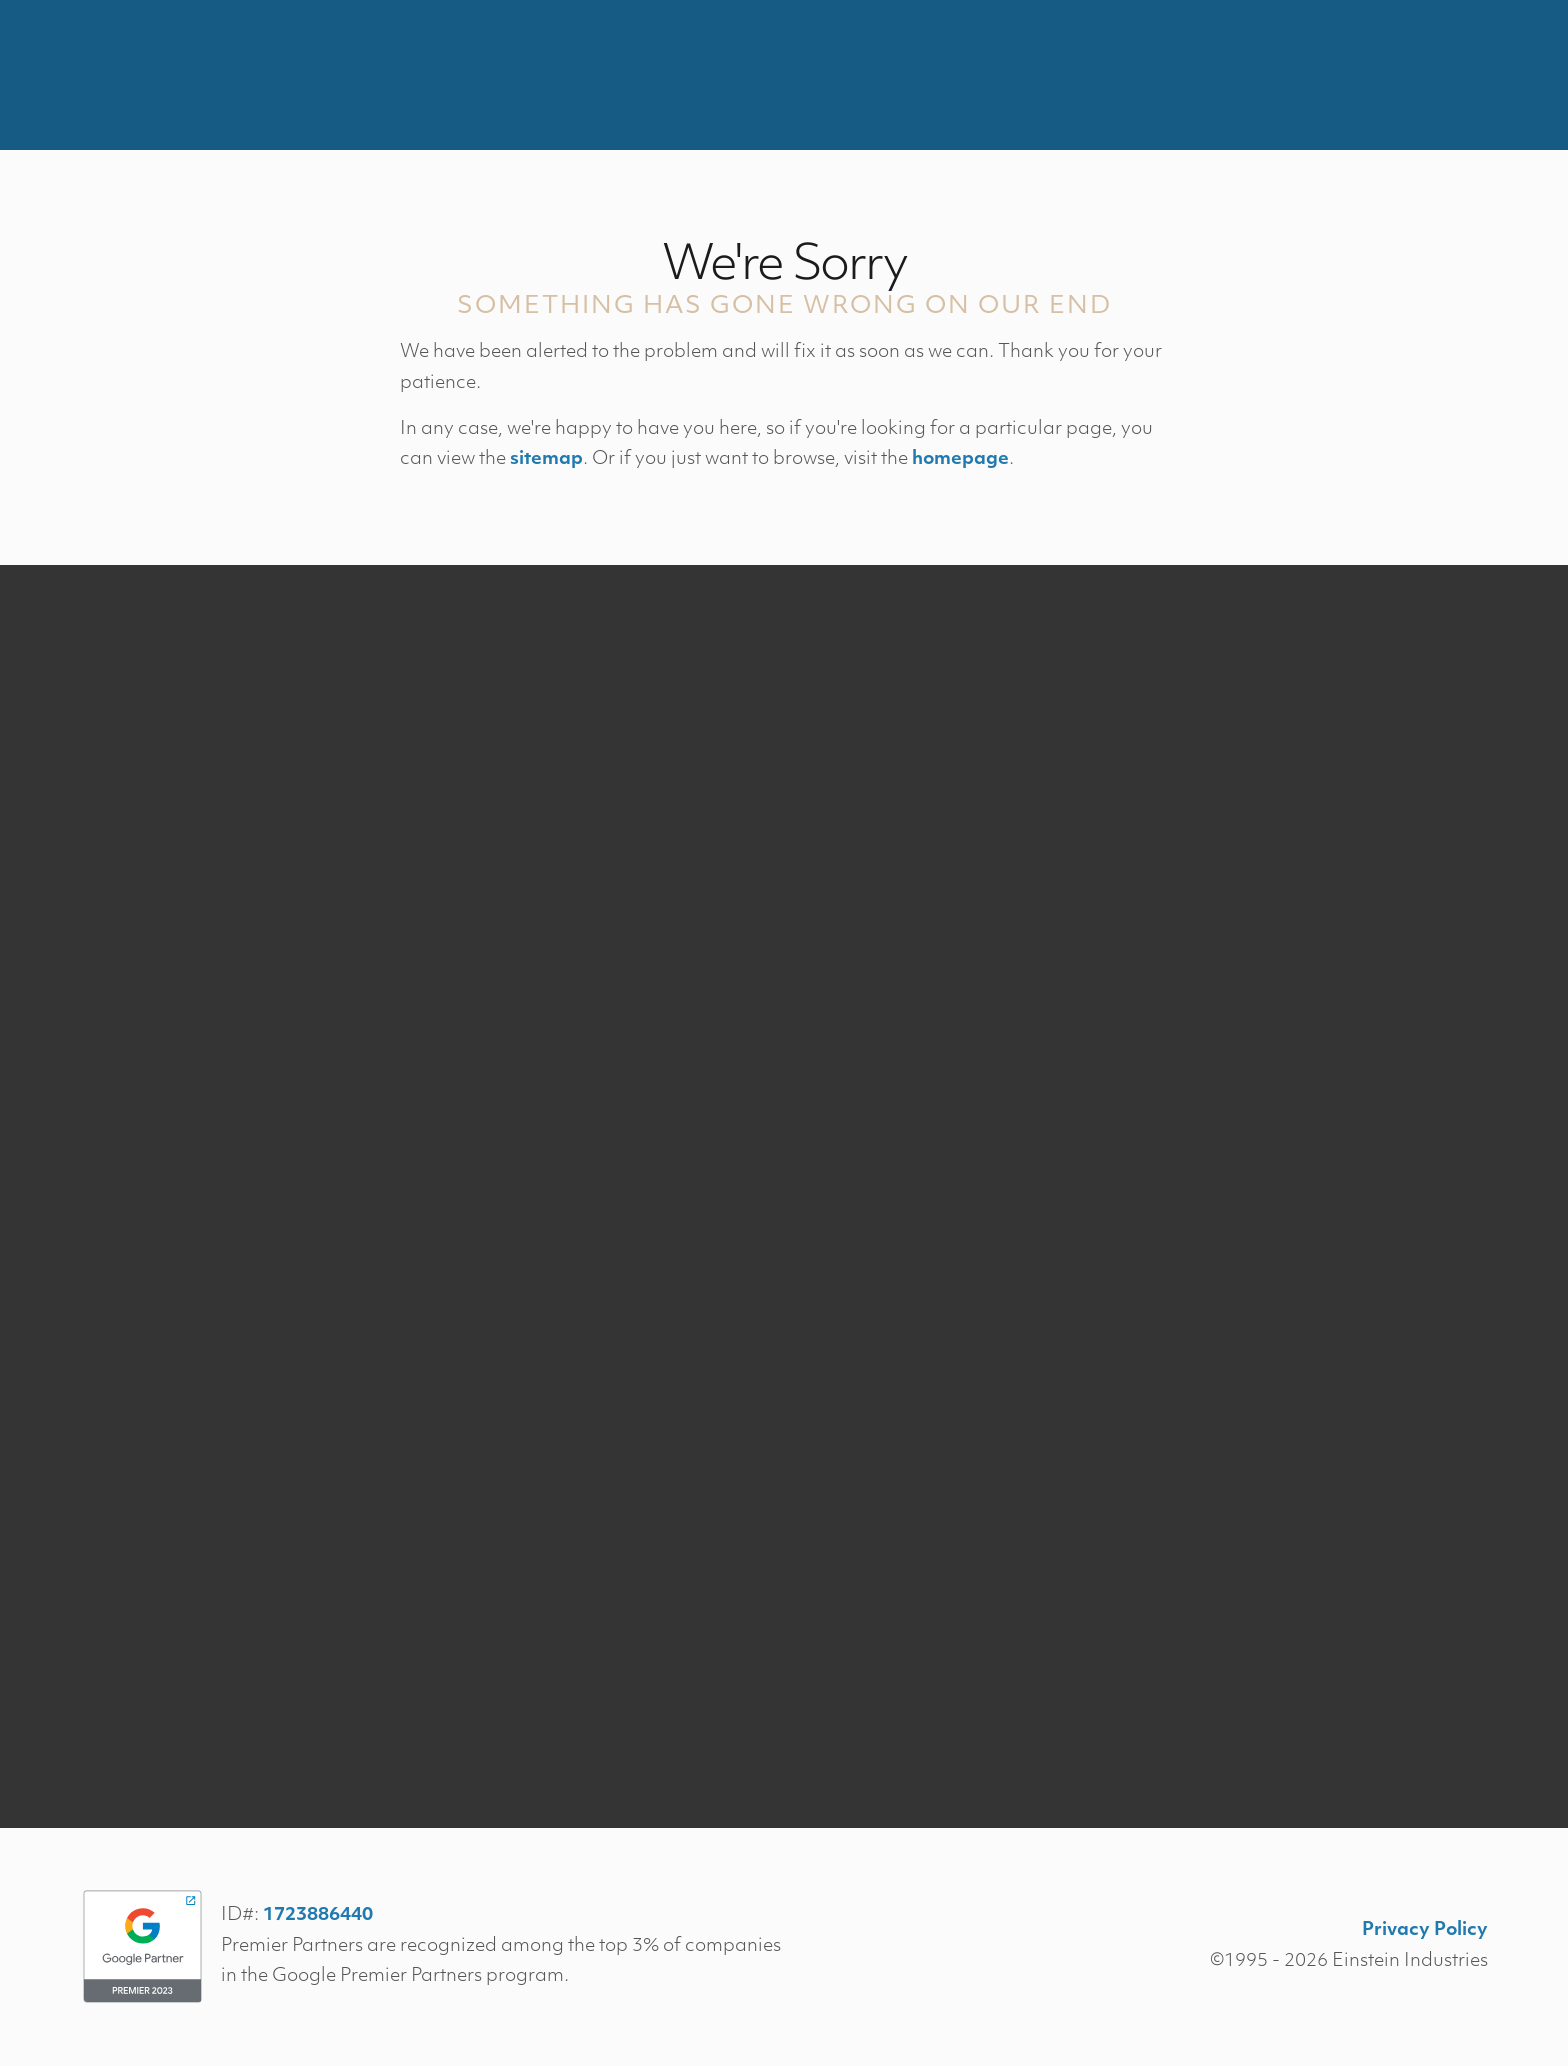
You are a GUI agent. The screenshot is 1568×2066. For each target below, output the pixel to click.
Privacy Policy (1425, 1930)
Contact (1329, 74)
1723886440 (318, 1915)
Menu (1442, 75)
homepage (960, 459)
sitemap (546, 459)
